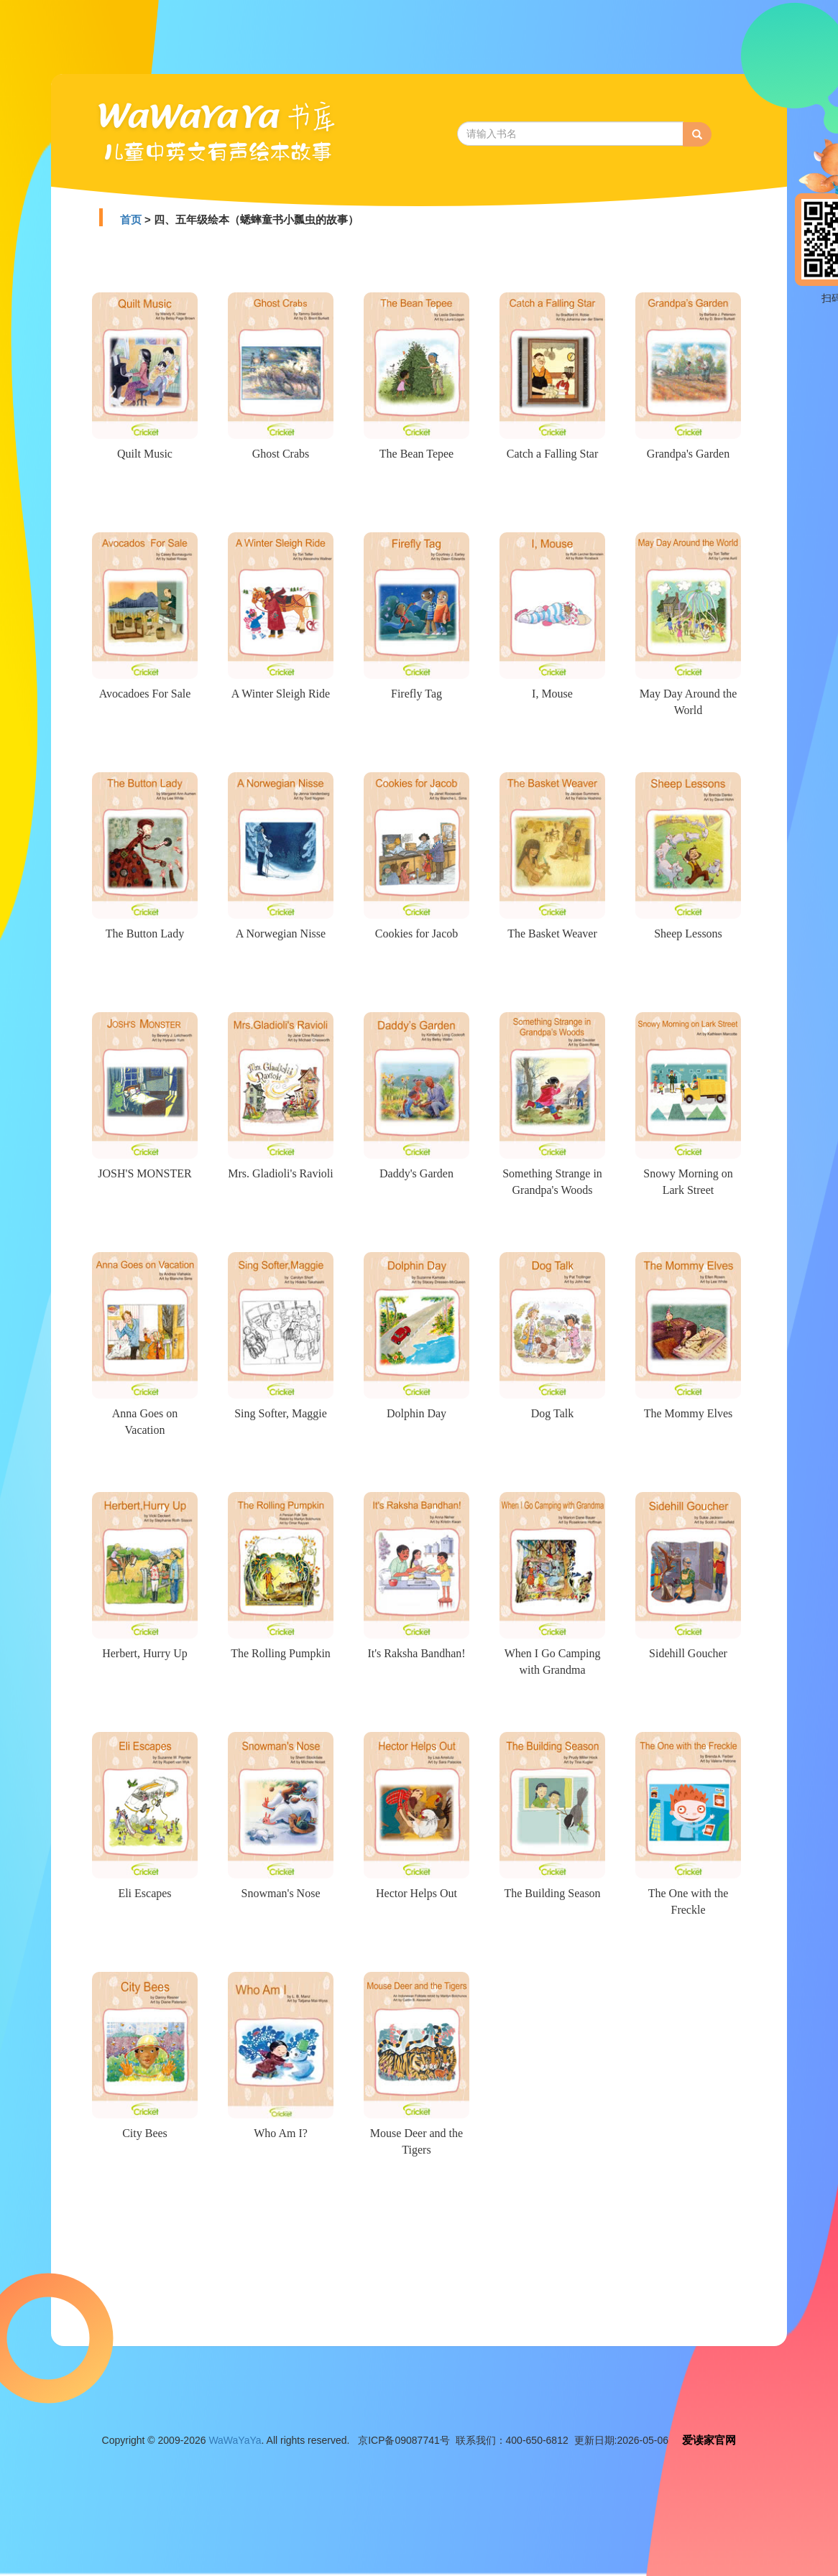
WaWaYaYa (234, 2440)
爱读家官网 (709, 2440)
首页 (131, 219)
